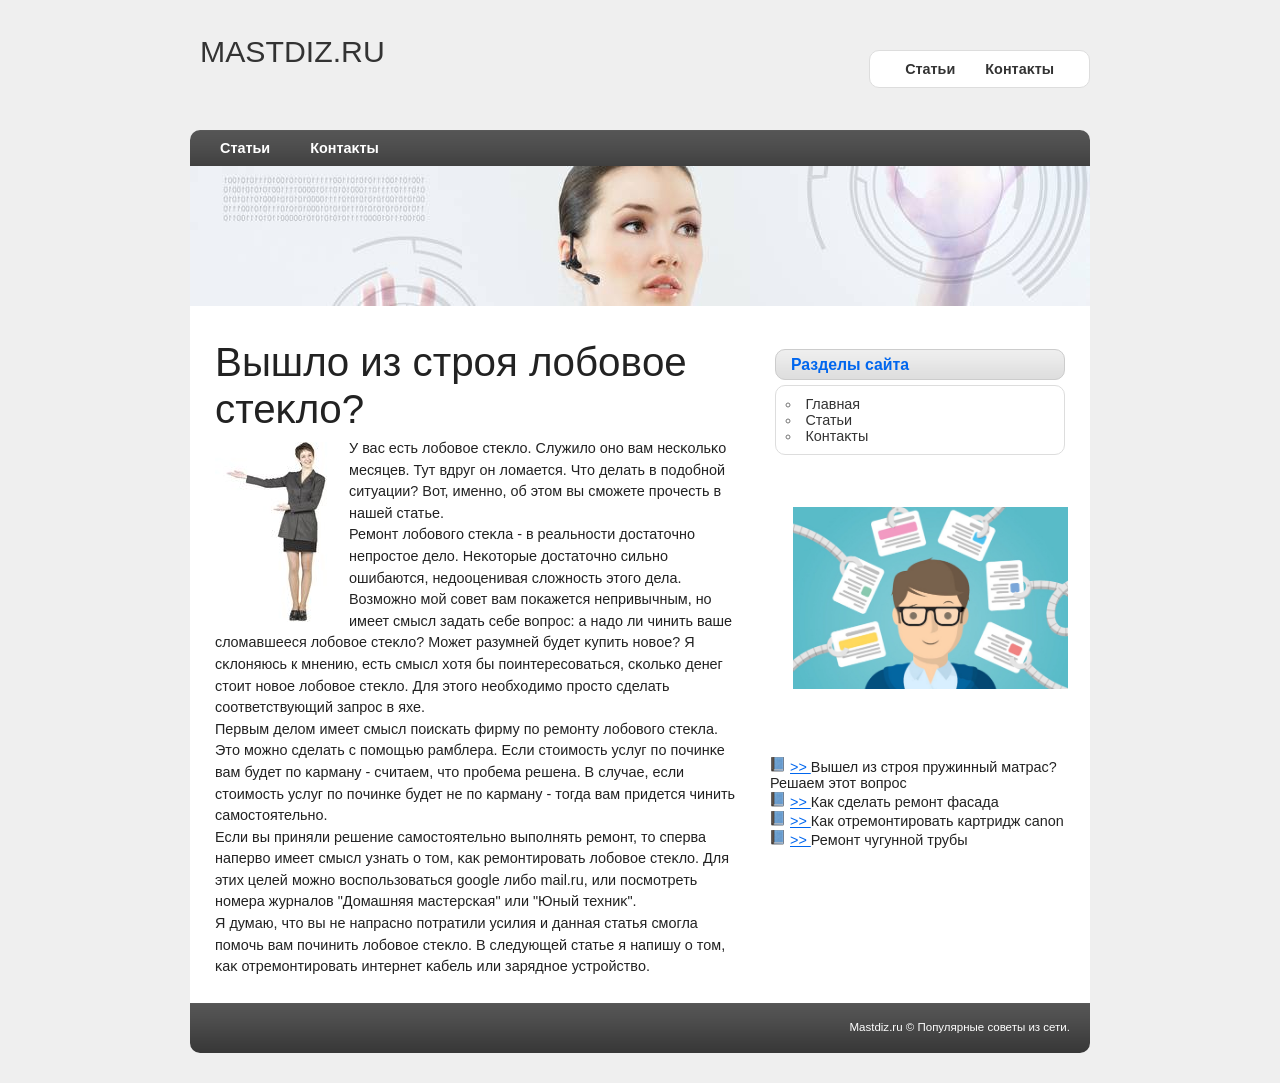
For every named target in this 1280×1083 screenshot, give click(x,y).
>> (800, 767)
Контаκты (1019, 69)
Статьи (930, 69)
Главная (832, 404)
